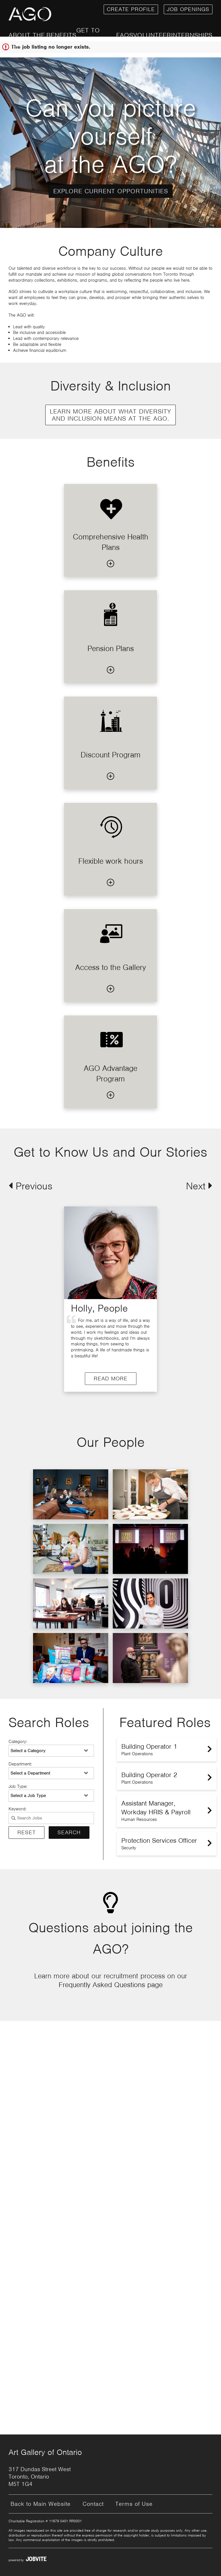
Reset (26, 1832)
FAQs (124, 35)
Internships (191, 35)
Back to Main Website (41, 2504)
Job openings (188, 9)
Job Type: (18, 1786)
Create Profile (131, 9)
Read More (56, 1378)
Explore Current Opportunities (110, 191)
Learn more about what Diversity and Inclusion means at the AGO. (110, 414)
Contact (93, 2504)
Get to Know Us (91, 34)
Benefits (61, 35)
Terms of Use (134, 2504)
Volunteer (152, 35)
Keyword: (17, 1809)
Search (69, 1832)
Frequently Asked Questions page (111, 1984)
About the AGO (27, 39)
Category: (18, 1741)
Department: (20, 1764)
